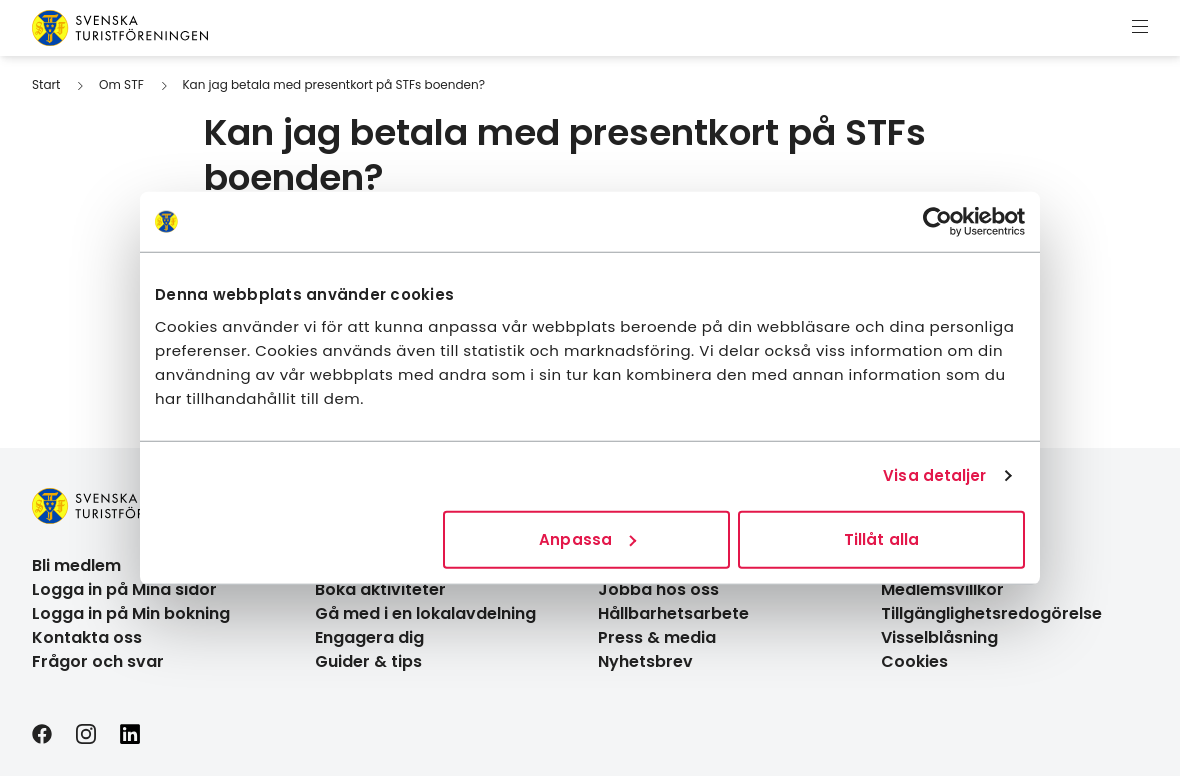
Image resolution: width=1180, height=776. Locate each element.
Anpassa (587, 538)
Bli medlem (76, 565)
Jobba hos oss (658, 589)
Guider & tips (368, 661)
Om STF (121, 84)
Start (46, 84)
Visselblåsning (939, 637)
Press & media (657, 637)
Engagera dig (369, 637)
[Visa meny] (1140, 28)
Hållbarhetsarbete (673, 613)
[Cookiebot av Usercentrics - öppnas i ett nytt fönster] (937, 222)
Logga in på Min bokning (131, 613)
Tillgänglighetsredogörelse (991, 613)
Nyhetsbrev (645, 661)
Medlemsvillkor (942, 589)
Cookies (914, 661)
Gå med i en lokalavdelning (425, 613)
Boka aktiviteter (380, 589)
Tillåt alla (881, 538)
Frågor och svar (98, 661)
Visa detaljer (934, 475)
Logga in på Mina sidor (124, 589)
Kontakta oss (87, 637)
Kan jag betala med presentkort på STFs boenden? (333, 84)
